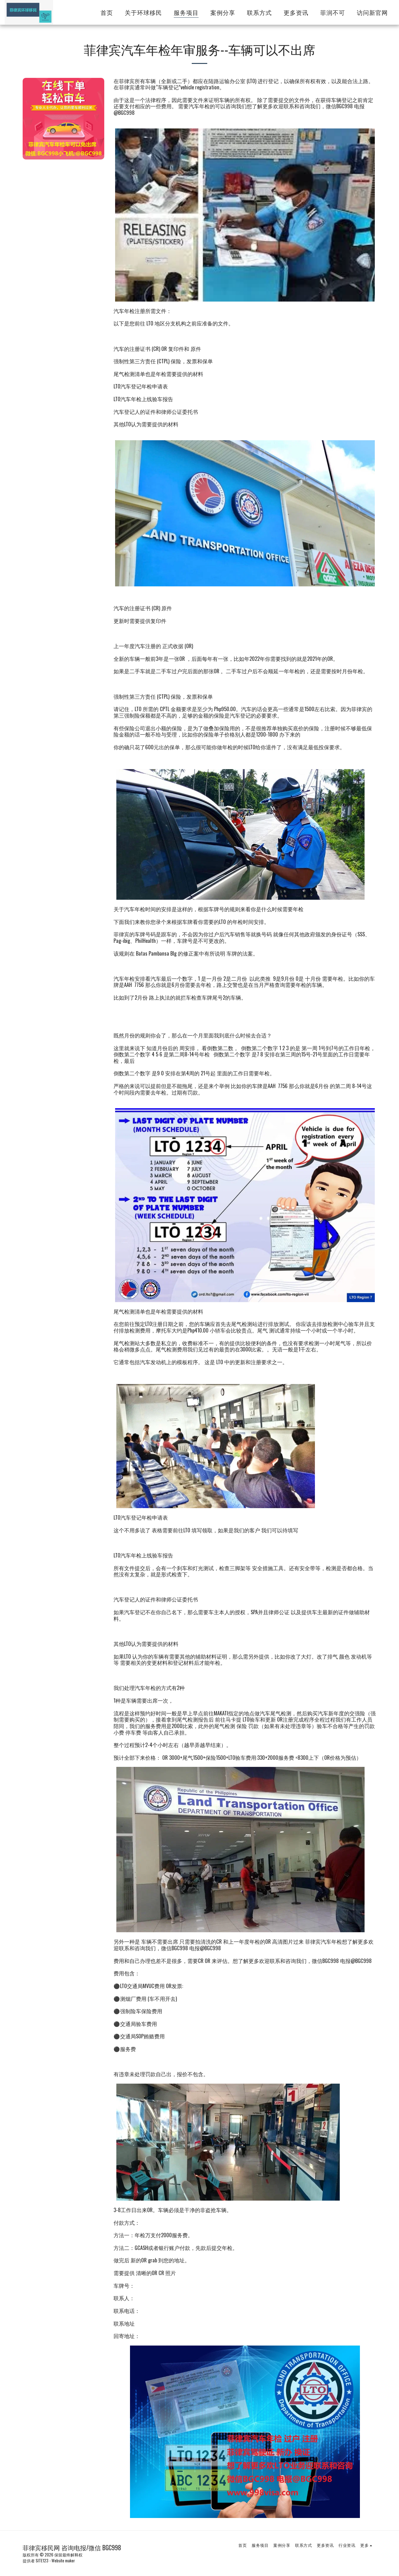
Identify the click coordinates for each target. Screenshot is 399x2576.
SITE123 (42, 2560)
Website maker (63, 2560)
